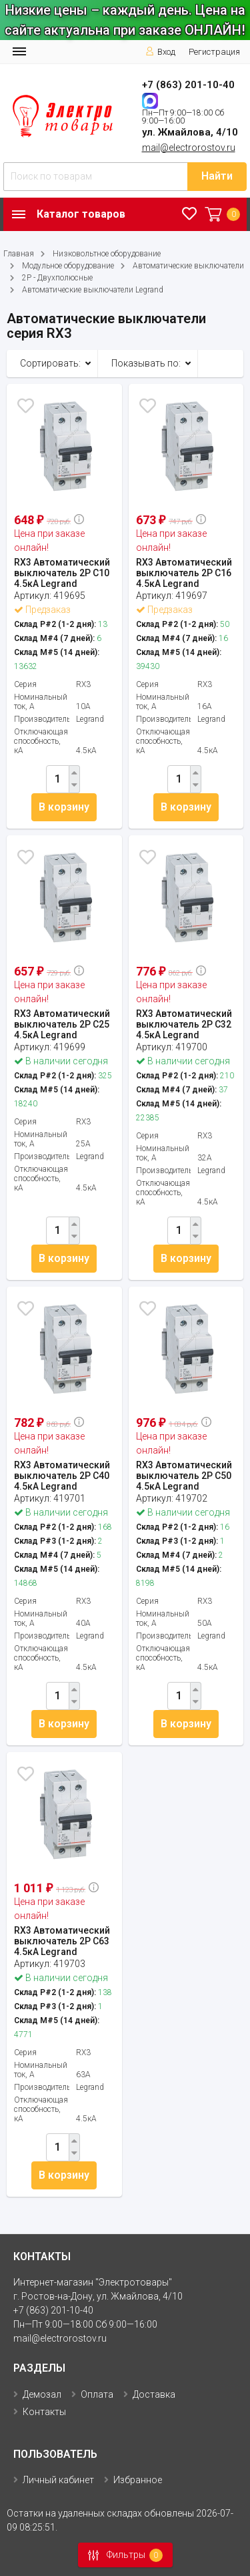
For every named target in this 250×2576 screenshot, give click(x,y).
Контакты (44, 2411)
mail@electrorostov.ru (188, 147)
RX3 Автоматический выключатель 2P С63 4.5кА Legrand (62, 1941)
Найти (217, 176)
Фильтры (121, 2555)
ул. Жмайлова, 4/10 (190, 132)
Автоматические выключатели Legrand (92, 289)
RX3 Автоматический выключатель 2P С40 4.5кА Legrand (62, 1476)
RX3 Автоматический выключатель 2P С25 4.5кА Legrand (62, 1024)
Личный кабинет (58, 2480)
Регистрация (214, 52)
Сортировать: (50, 363)
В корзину (64, 807)
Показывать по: (146, 363)
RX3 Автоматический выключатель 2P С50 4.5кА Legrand (184, 1476)
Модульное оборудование (68, 265)
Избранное (137, 2480)
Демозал (42, 2394)
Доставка (154, 2394)
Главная (18, 253)
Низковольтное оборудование (107, 253)
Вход (160, 52)
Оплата (97, 2394)
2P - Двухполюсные (57, 277)
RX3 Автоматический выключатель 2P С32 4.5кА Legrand (184, 1024)
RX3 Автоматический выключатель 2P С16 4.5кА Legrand (184, 573)
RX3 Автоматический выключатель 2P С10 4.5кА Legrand (62, 573)
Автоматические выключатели (188, 265)
